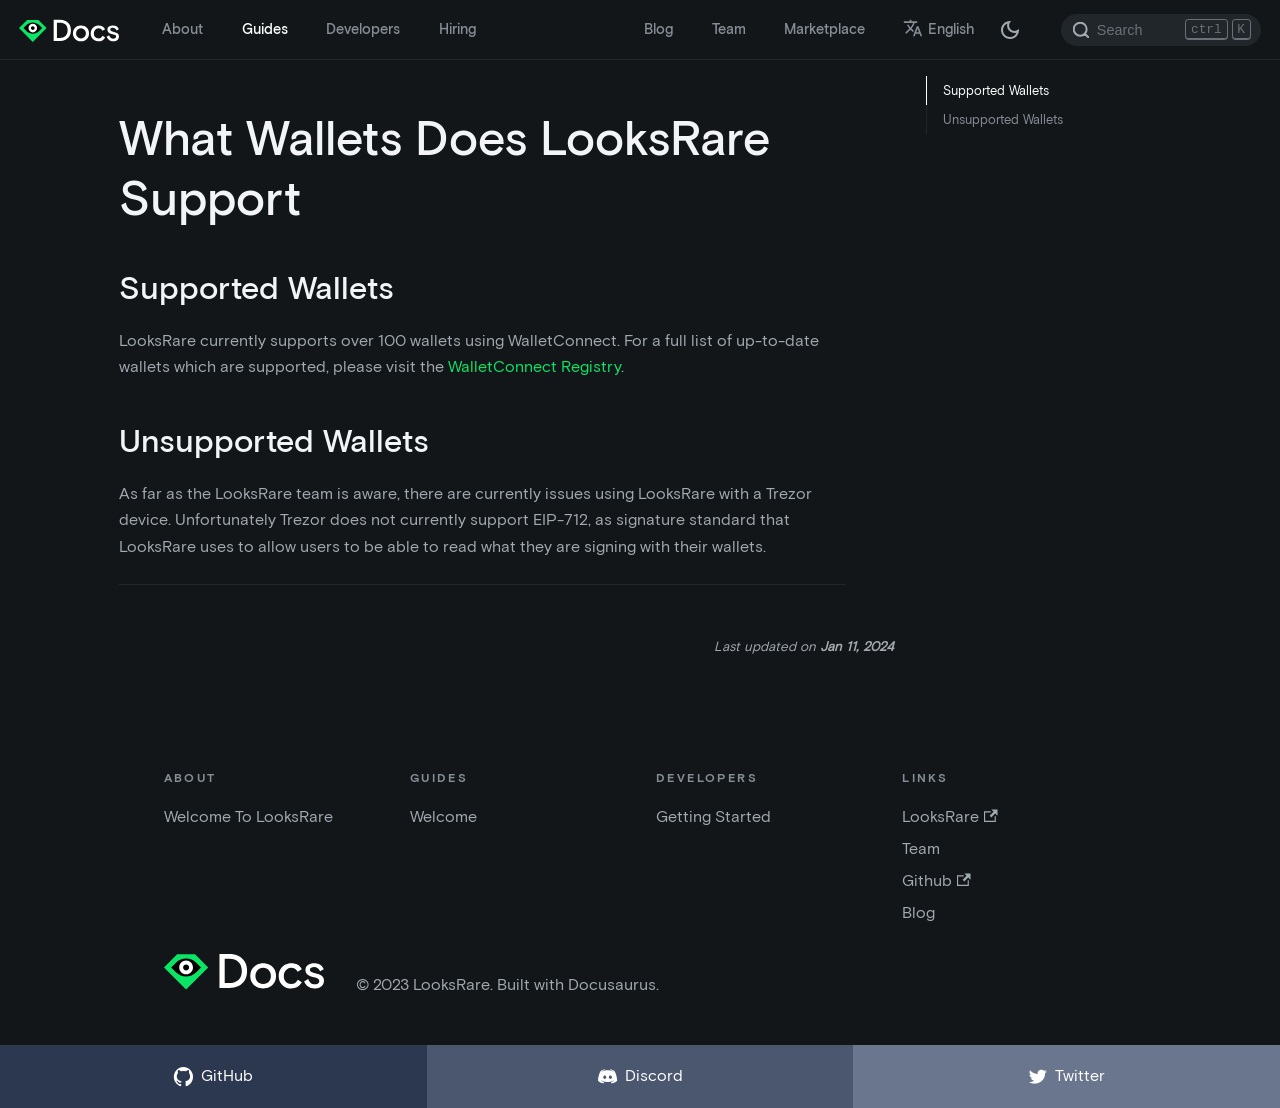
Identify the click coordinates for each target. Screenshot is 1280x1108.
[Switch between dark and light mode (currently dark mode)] (1010, 30)
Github (936, 880)
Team (729, 29)
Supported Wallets (996, 90)
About (182, 29)
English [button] (938, 29)
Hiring (457, 29)
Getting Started (713, 816)
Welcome (443, 816)
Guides (265, 29)
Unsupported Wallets (1003, 119)
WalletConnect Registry (534, 366)
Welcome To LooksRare (248, 816)
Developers (363, 29)
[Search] (1161, 30)
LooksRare (949, 816)
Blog (658, 29)
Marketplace (824, 29)
